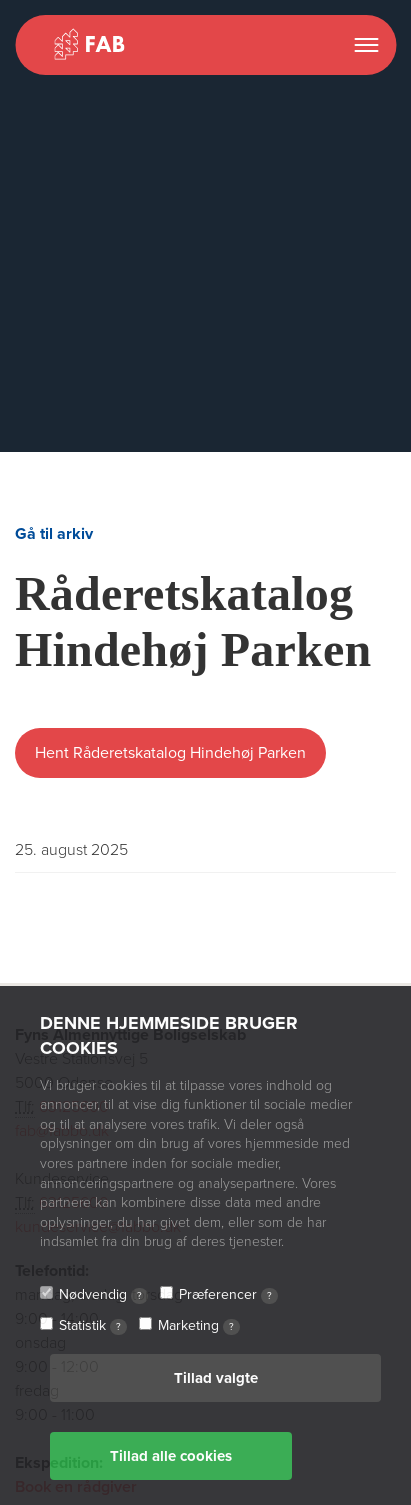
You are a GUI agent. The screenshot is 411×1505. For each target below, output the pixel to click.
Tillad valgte (216, 1378)
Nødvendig (103, 1295)
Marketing (199, 1326)
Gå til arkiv (54, 534)
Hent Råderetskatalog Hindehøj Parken (170, 753)
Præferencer (228, 1295)
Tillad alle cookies (171, 1456)
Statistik (93, 1326)
